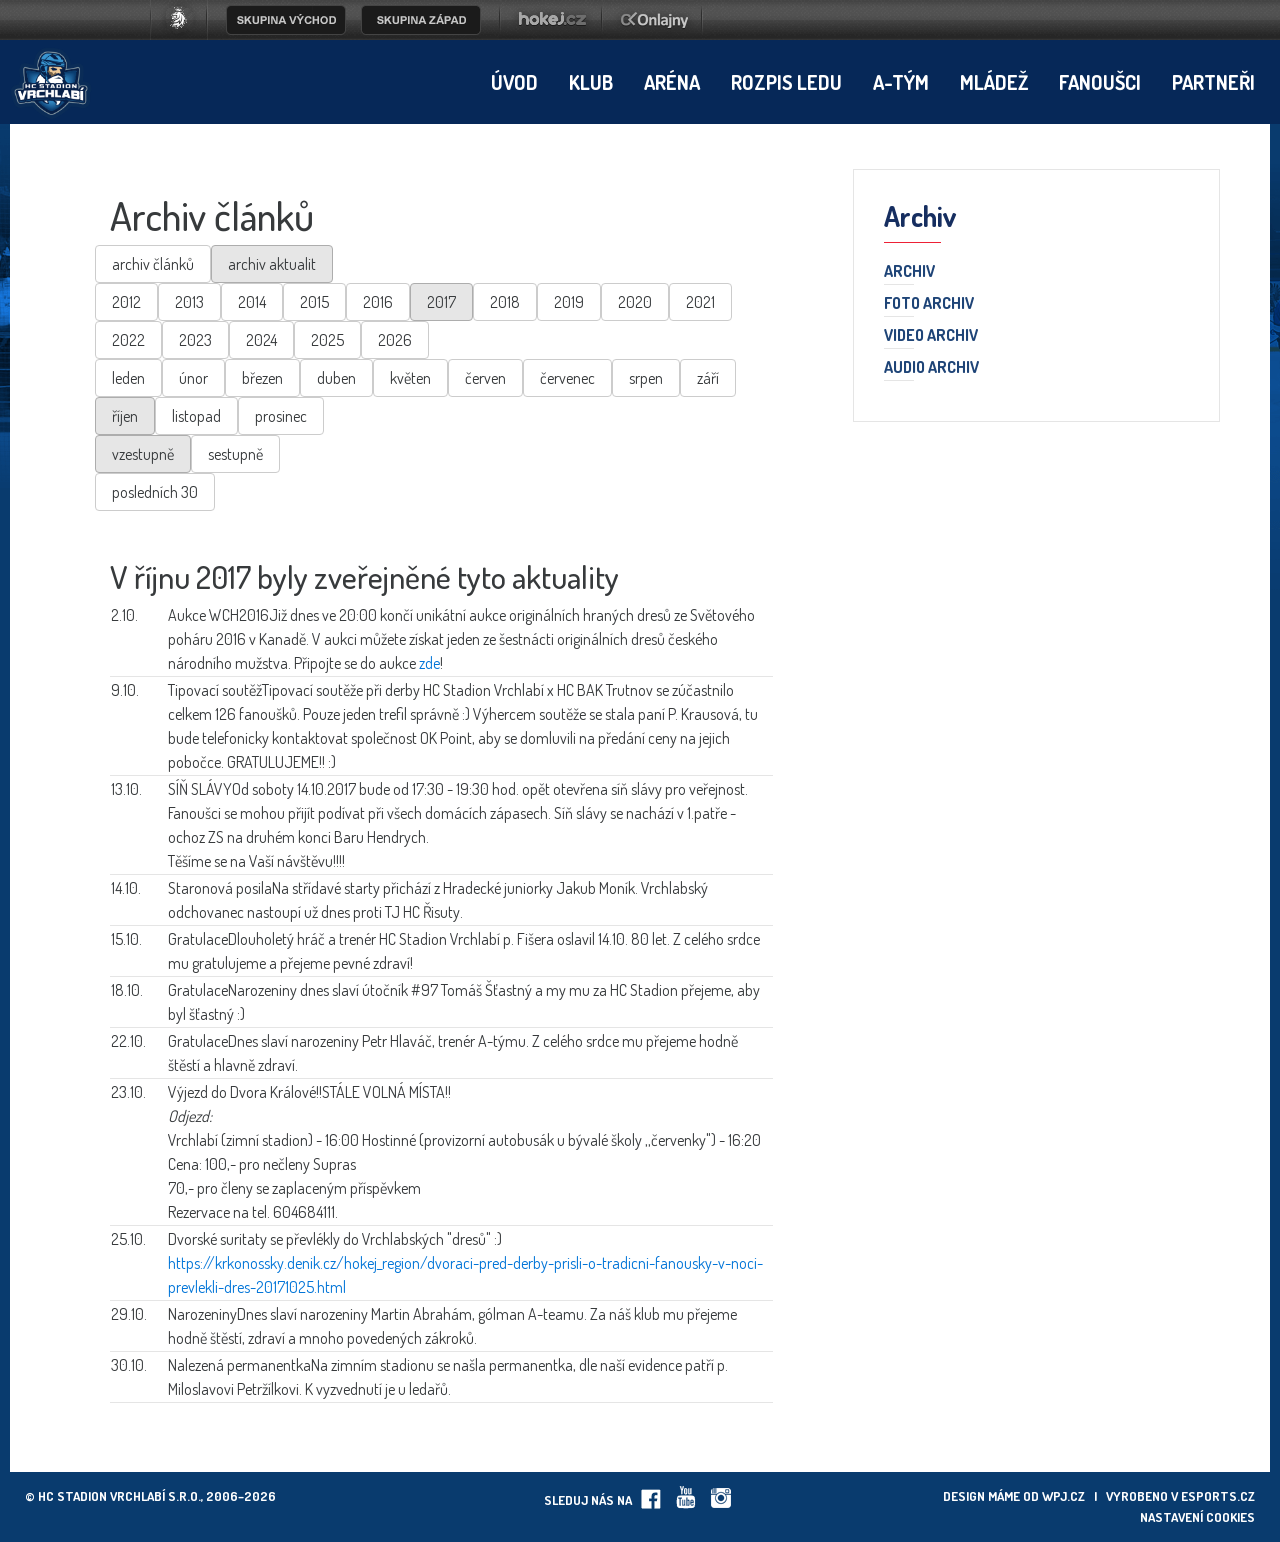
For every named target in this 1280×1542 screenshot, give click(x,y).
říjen (125, 416)
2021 (700, 302)
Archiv (909, 272)
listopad (196, 416)
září (708, 378)
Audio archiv (931, 368)
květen (410, 378)
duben (336, 378)
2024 (261, 340)
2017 (441, 302)
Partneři (1213, 82)
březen (262, 378)
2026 (395, 340)
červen (485, 378)
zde (429, 663)
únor (193, 378)
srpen (646, 378)
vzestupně (143, 454)
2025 (327, 340)
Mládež (994, 82)
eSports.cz (1218, 1496)
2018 (505, 302)
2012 (126, 302)
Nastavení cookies (1197, 1517)
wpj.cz (1063, 1496)
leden (128, 378)
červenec (567, 378)
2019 (569, 302)
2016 (378, 302)
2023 (195, 340)
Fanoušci (1100, 82)
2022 (128, 340)
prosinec (281, 416)
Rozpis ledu (786, 82)
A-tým (901, 82)
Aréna (672, 82)
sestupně (235, 454)
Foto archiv (929, 304)
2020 (635, 302)
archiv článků (153, 264)
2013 (189, 302)
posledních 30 (155, 492)
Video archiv (931, 336)
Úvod (514, 82)
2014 (252, 302)
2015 (314, 302)
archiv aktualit (272, 264)
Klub (591, 82)
